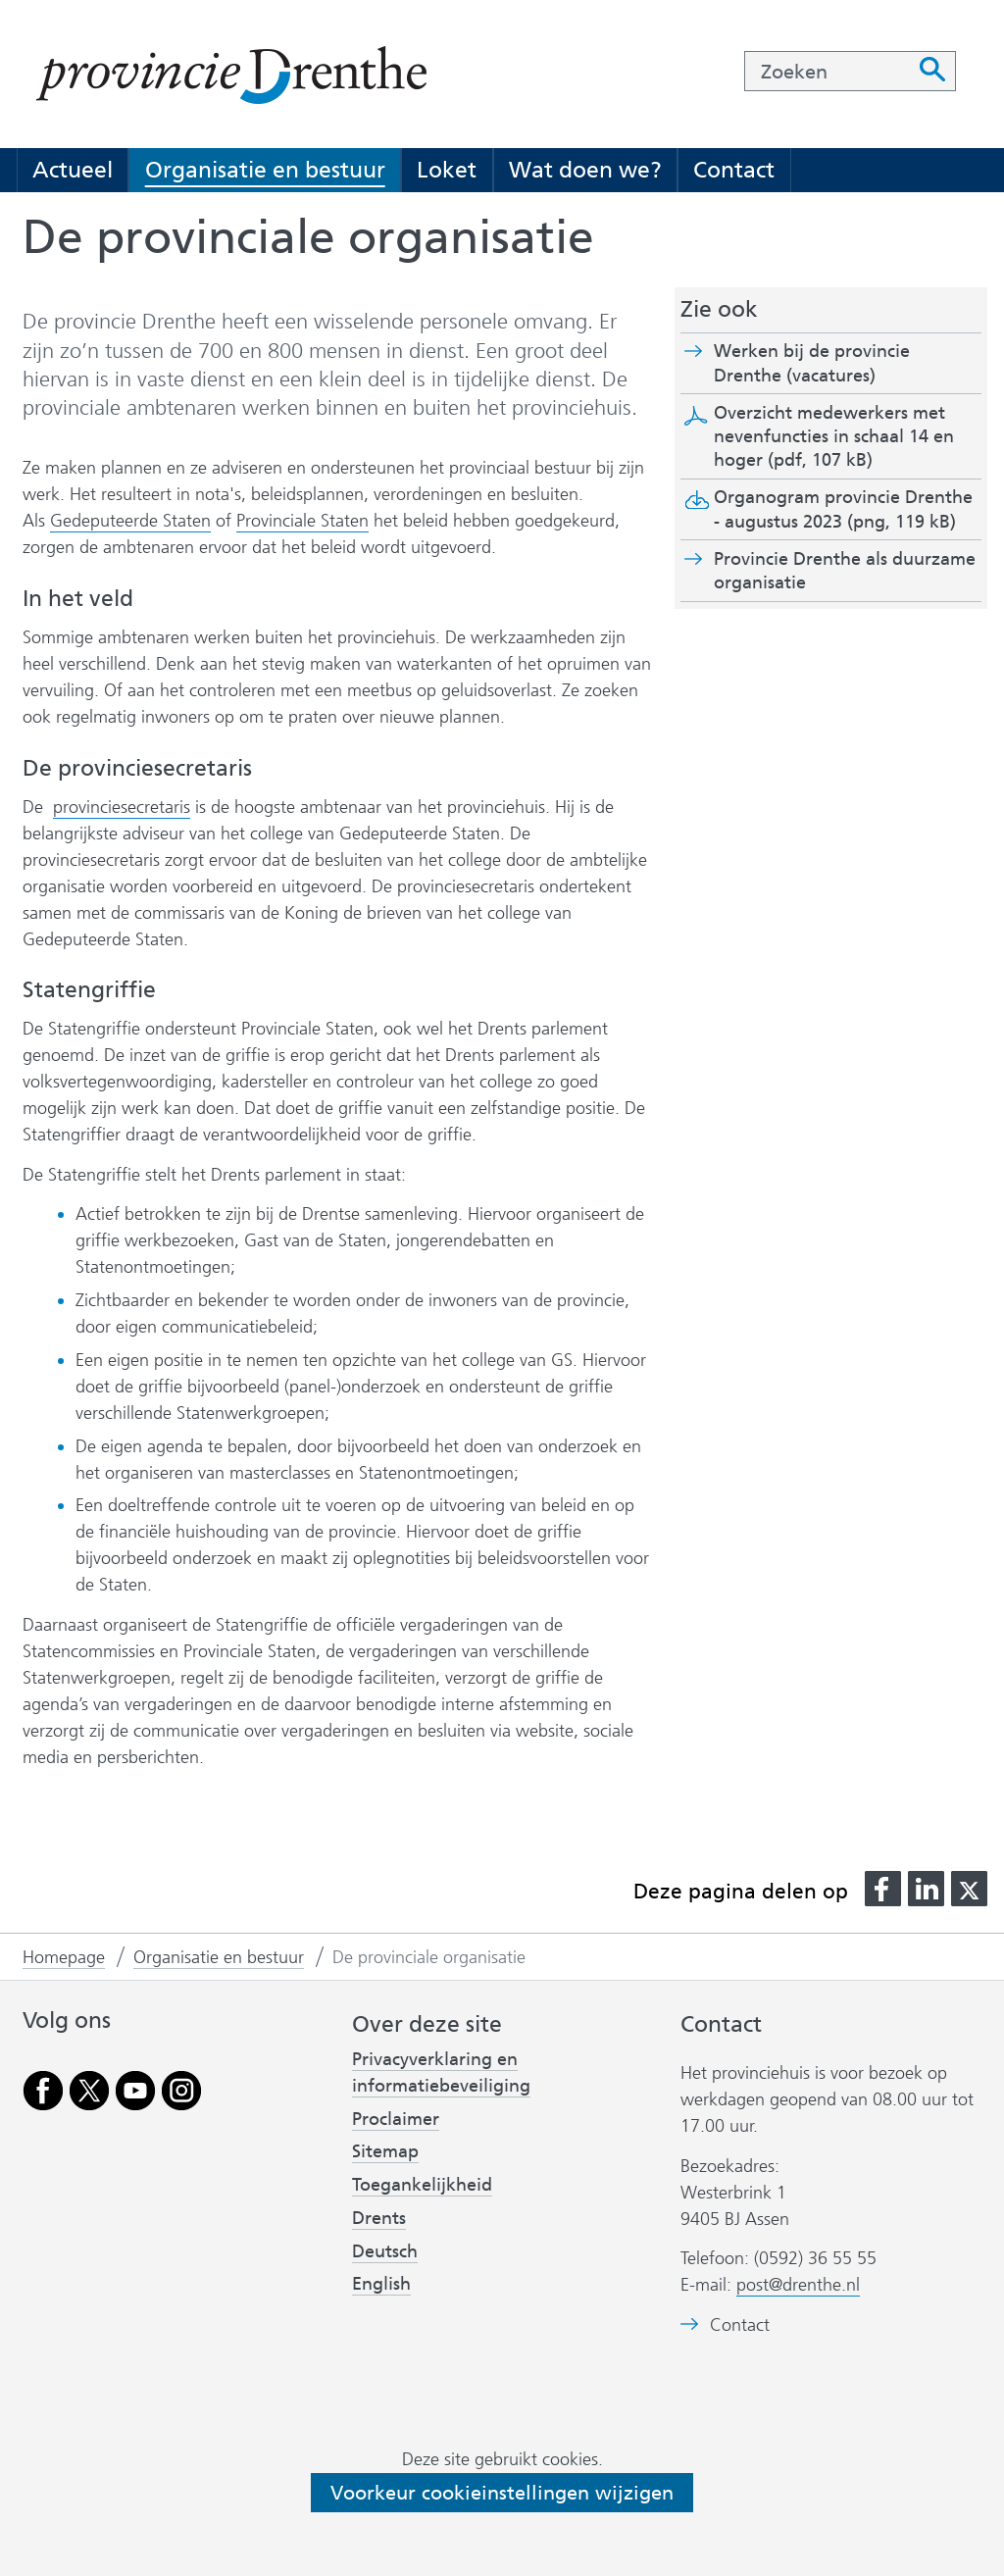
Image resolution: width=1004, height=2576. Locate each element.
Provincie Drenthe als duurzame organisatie (845, 570)
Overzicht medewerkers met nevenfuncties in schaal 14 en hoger (834, 437)
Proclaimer (395, 2119)
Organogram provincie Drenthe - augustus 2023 (843, 508)
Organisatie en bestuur (265, 169)
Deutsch (385, 2251)
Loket (447, 169)
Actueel (72, 169)
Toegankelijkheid (422, 2185)
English (381, 2284)
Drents (379, 2218)
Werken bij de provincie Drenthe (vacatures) (829, 363)
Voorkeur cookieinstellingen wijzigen (502, 2492)
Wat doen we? (585, 169)
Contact (734, 169)
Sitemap (385, 2151)
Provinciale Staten (302, 521)
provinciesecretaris (121, 807)
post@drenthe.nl (798, 2285)
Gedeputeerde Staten (130, 520)
